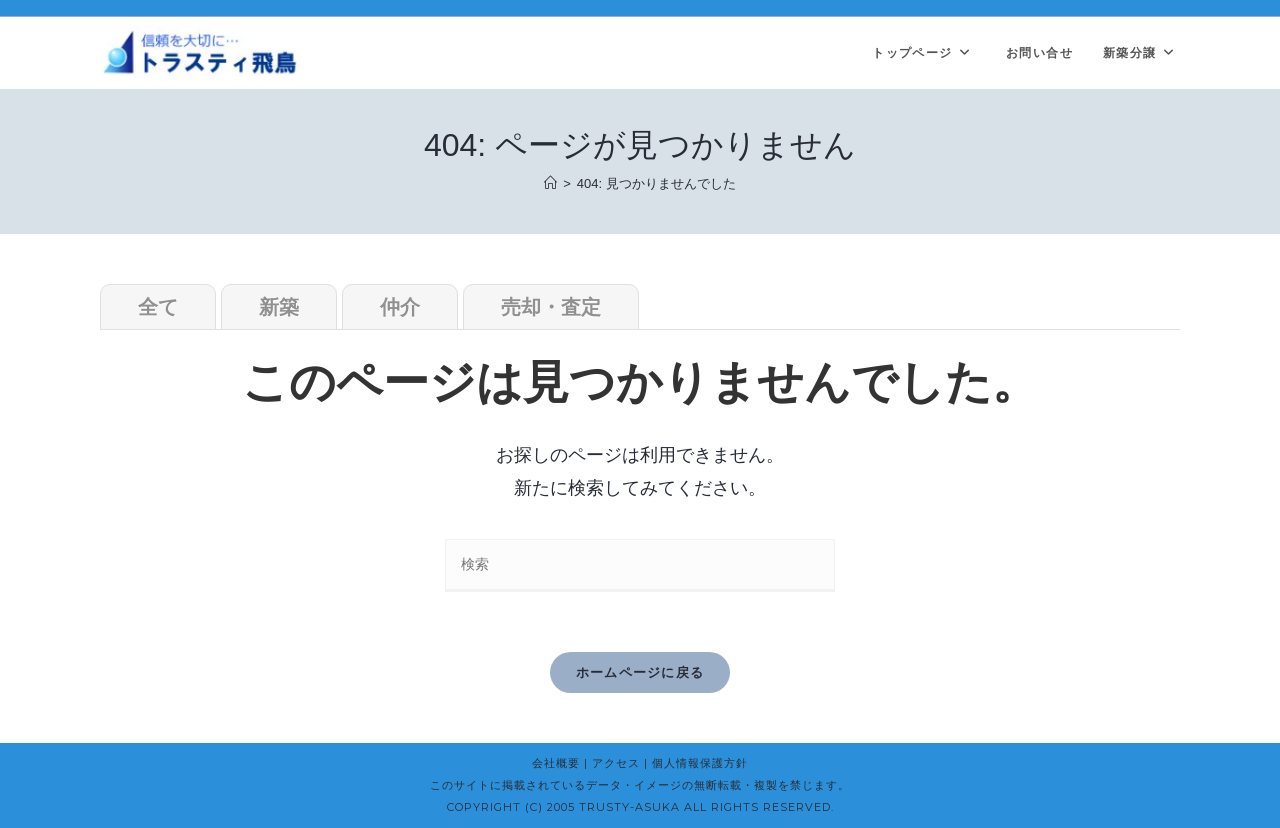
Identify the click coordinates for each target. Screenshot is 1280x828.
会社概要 (556, 763)
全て (158, 307)
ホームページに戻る (640, 672)
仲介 (400, 307)
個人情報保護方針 (700, 763)
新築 (279, 307)
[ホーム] (550, 183)
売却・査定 (551, 307)
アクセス (616, 763)
